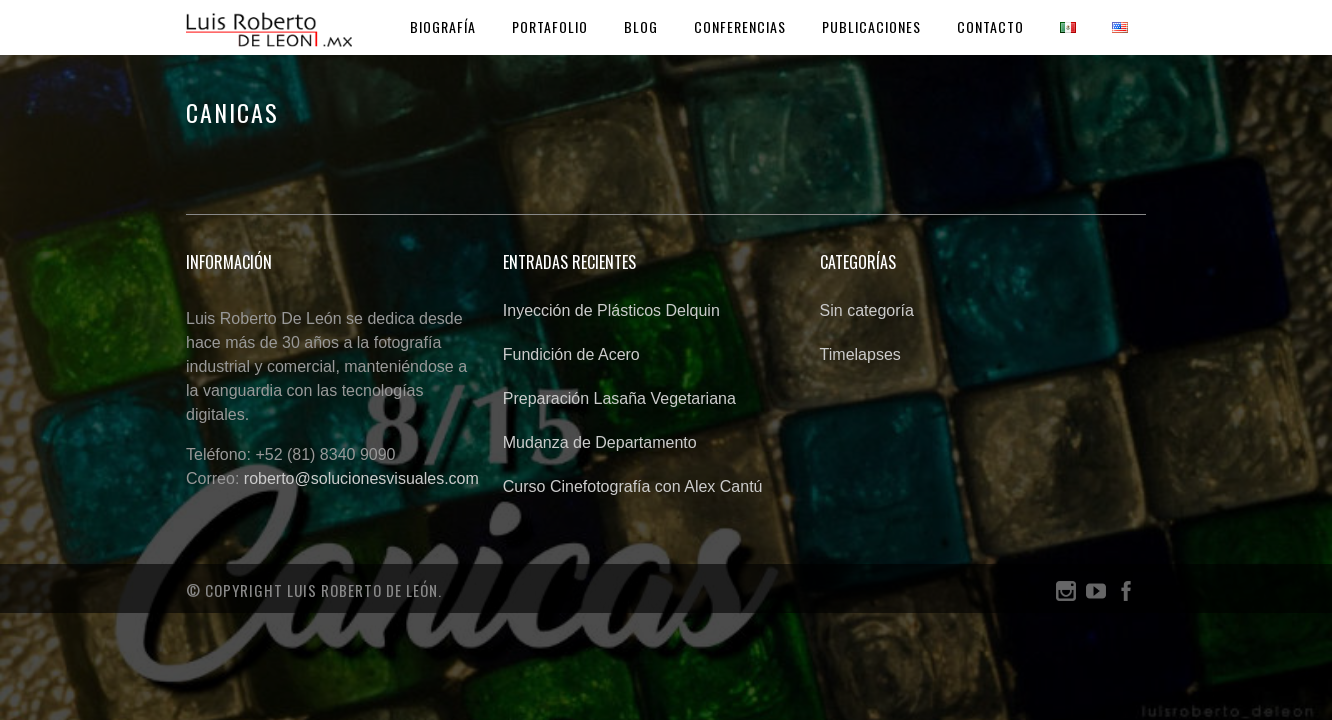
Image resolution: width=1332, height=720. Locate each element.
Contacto (990, 26)
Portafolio (550, 26)
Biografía (443, 26)
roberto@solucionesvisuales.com (361, 478)
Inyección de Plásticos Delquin (611, 310)
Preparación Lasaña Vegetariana (619, 398)
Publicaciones (871, 26)
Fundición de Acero (571, 354)
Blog (641, 26)
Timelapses (860, 354)
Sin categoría (867, 310)
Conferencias (740, 26)
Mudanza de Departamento (600, 442)
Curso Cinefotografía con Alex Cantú (633, 486)
